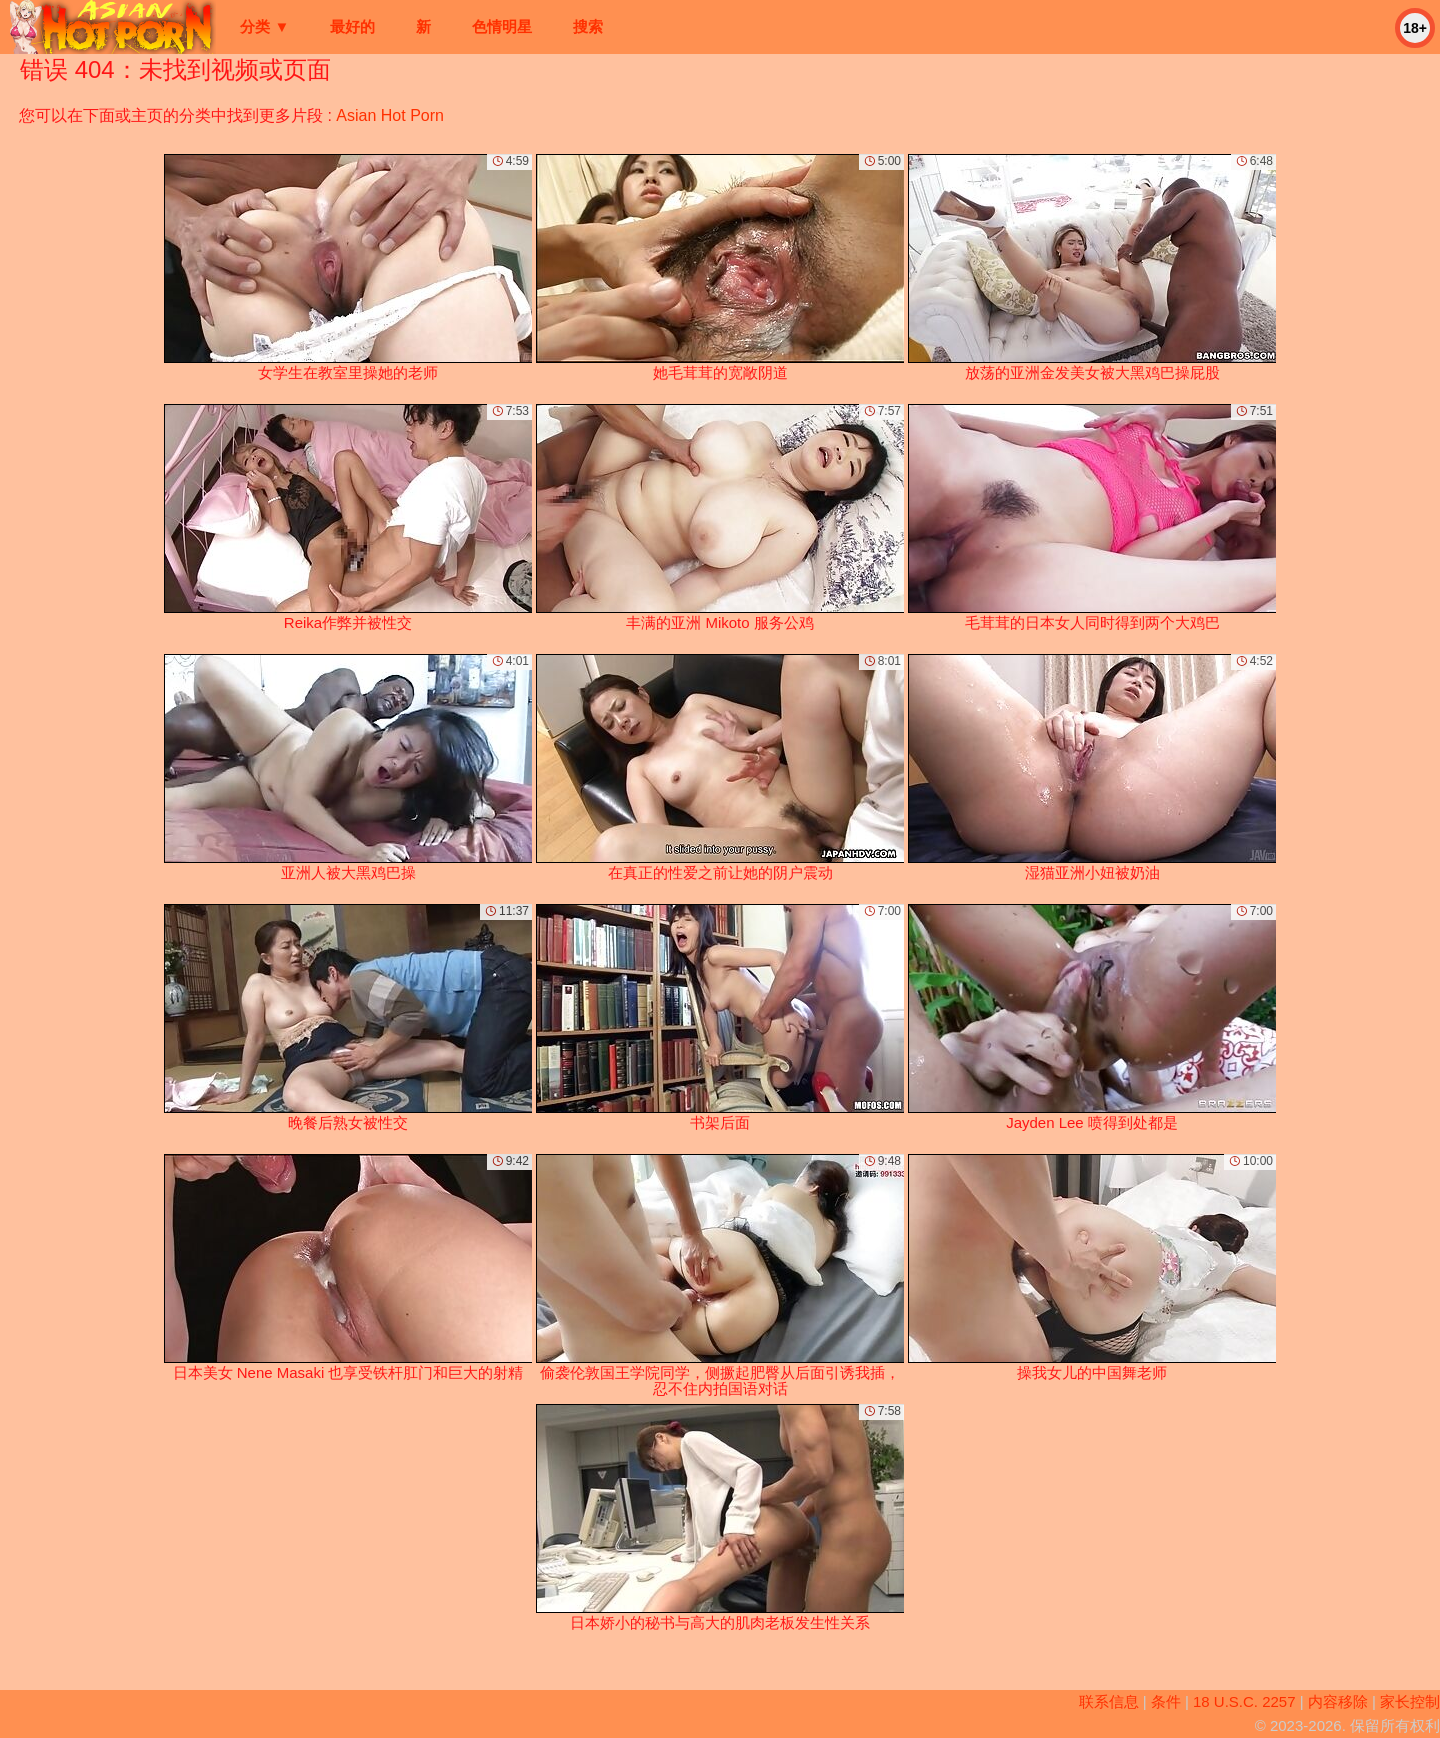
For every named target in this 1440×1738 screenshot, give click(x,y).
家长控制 (1410, 1701)
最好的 (352, 26)
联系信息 (1109, 1701)
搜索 (588, 26)
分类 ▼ (264, 26)
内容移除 (1338, 1701)
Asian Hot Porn (390, 115)
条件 (1166, 1701)
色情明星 (502, 26)
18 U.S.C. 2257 (1244, 1701)
